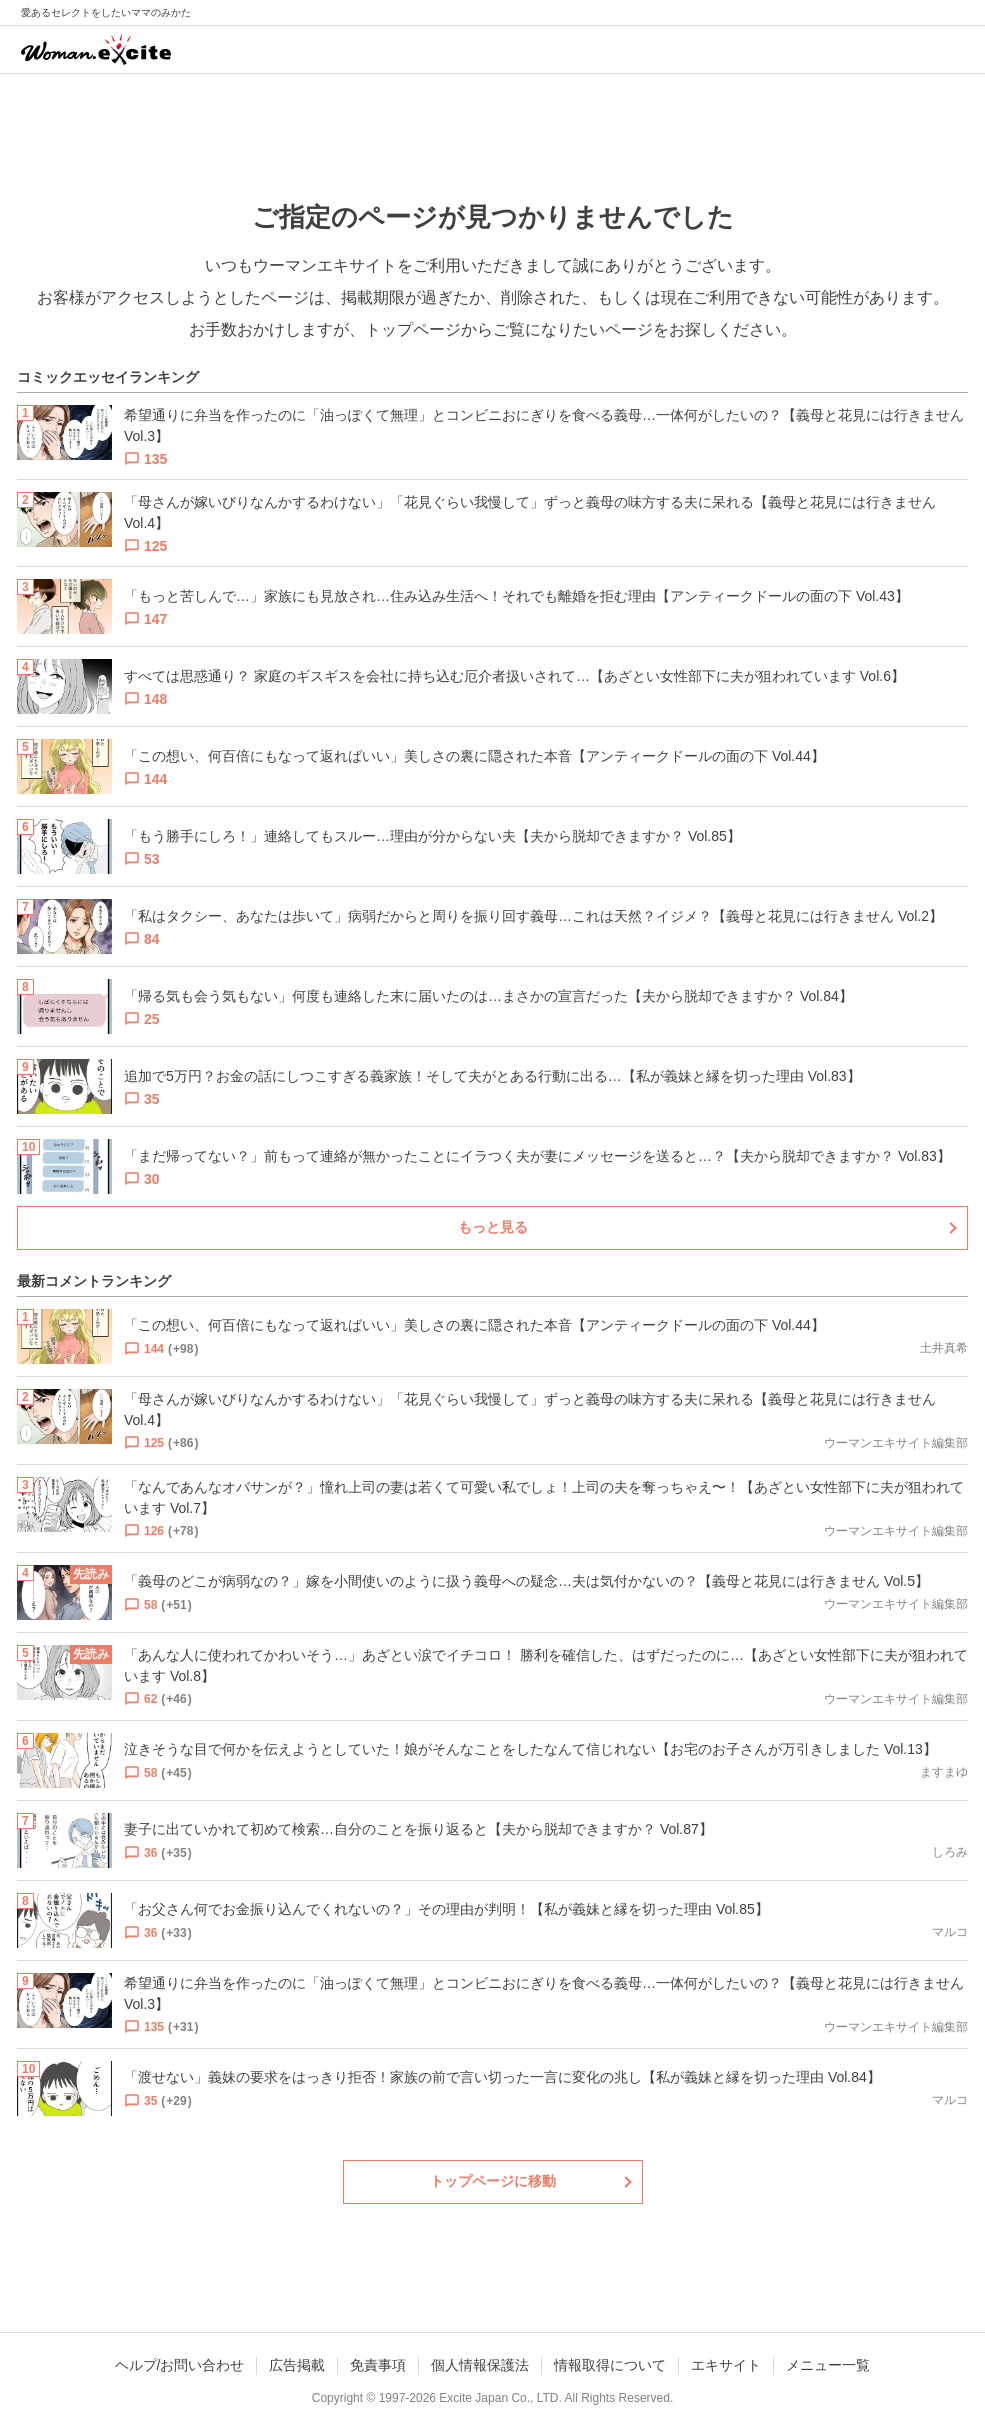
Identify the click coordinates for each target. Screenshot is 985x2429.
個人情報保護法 (480, 2365)
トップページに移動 (493, 2181)
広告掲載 (297, 2365)
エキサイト (726, 2365)
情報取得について (610, 2365)
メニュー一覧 (828, 2365)
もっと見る (493, 1227)
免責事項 (378, 2365)
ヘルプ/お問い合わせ (180, 2365)
